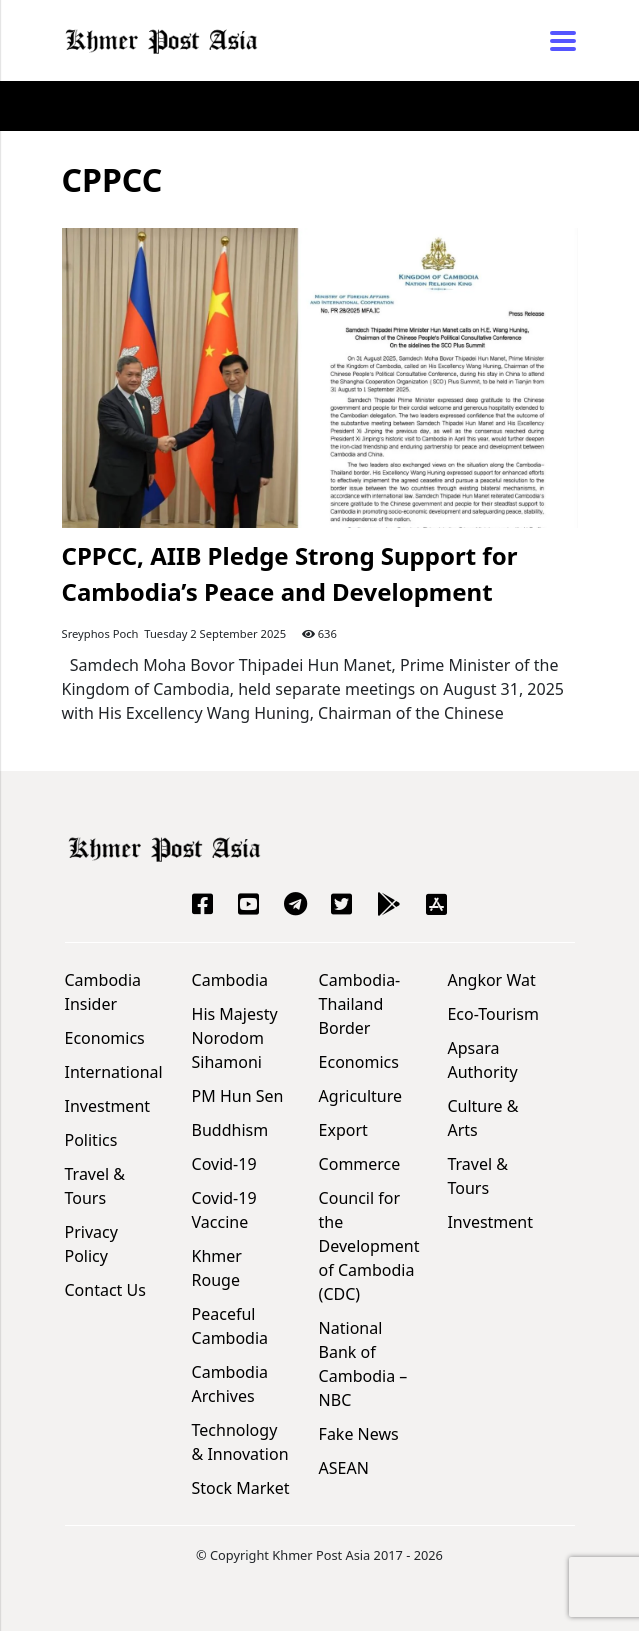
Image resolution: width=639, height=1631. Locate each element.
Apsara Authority (482, 1060)
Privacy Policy (91, 1244)
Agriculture (360, 1096)
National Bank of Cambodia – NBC (363, 1364)
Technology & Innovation (240, 1442)
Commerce (360, 1164)
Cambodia (230, 980)
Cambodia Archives (230, 1384)
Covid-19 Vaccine (224, 1210)
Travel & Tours (95, 1186)
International (114, 1072)
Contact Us (105, 1290)
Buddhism (230, 1130)
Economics (105, 1038)
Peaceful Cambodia (230, 1326)
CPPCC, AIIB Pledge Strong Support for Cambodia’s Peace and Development (290, 573)
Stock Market (241, 1488)
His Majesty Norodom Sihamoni (235, 1038)
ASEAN (344, 1468)
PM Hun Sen (238, 1096)
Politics (91, 1140)
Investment (108, 1106)
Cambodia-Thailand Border (360, 1004)
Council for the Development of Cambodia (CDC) (369, 1246)
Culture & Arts (482, 1118)
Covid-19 (224, 1164)
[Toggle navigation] (557, 41)
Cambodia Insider (103, 992)
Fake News (359, 1434)
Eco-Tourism (492, 1014)
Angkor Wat (491, 980)
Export (343, 1130)
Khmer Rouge (217, 1268)
